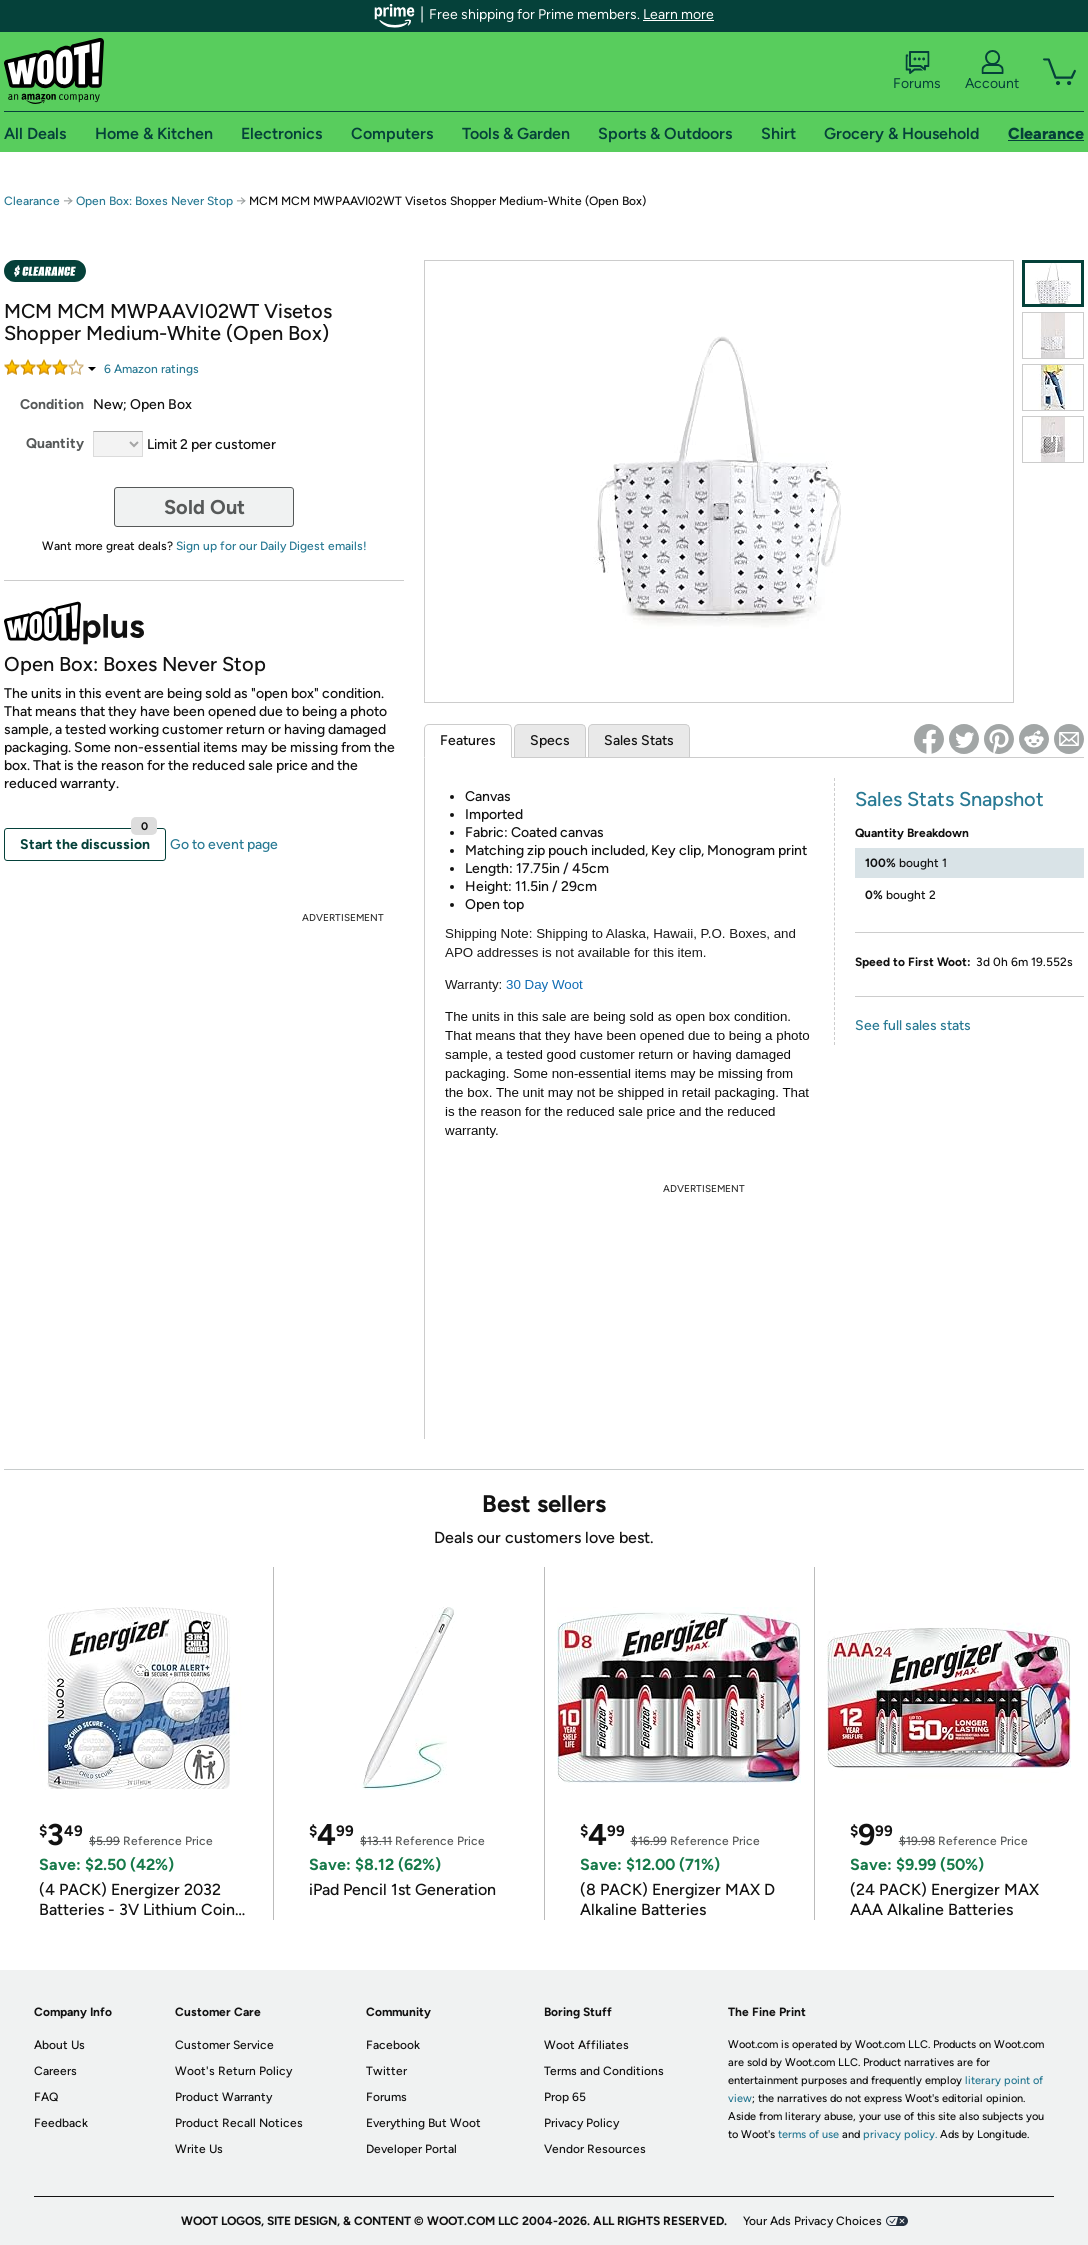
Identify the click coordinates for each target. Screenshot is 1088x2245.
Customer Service (224, 2045)
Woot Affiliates (586, 2045)
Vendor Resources (595, 2149)
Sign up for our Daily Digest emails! (271, 546)
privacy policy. (900, 2134)
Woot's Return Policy (233, 2071)
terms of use (808, 2134)
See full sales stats (913, 1025)
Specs (550, 740)
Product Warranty (223, 2097)
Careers (55, 2071)
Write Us (199, 2149)
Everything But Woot (423, 2123)
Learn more (678, 14)
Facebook (393, 2045)
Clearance (32, 201)
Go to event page (224, 844)
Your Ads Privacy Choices (812, 2221)
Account (992, 71)
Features (468, 740)
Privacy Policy (581, 2123)
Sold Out (204, 507)
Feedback (61, 2123)
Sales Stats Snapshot (949, 799)
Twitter (386, 2071)
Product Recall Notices (239, 2123)
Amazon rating (151, 369)
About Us (59, 2045)
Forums (917, 71)
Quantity (55, 443)
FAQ (46, 2097)
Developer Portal (411, 2149)
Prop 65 (565, 2097)
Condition (52, 404)
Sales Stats (639, 740)
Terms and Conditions (604, 2071)
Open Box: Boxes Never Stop (154, 201)
